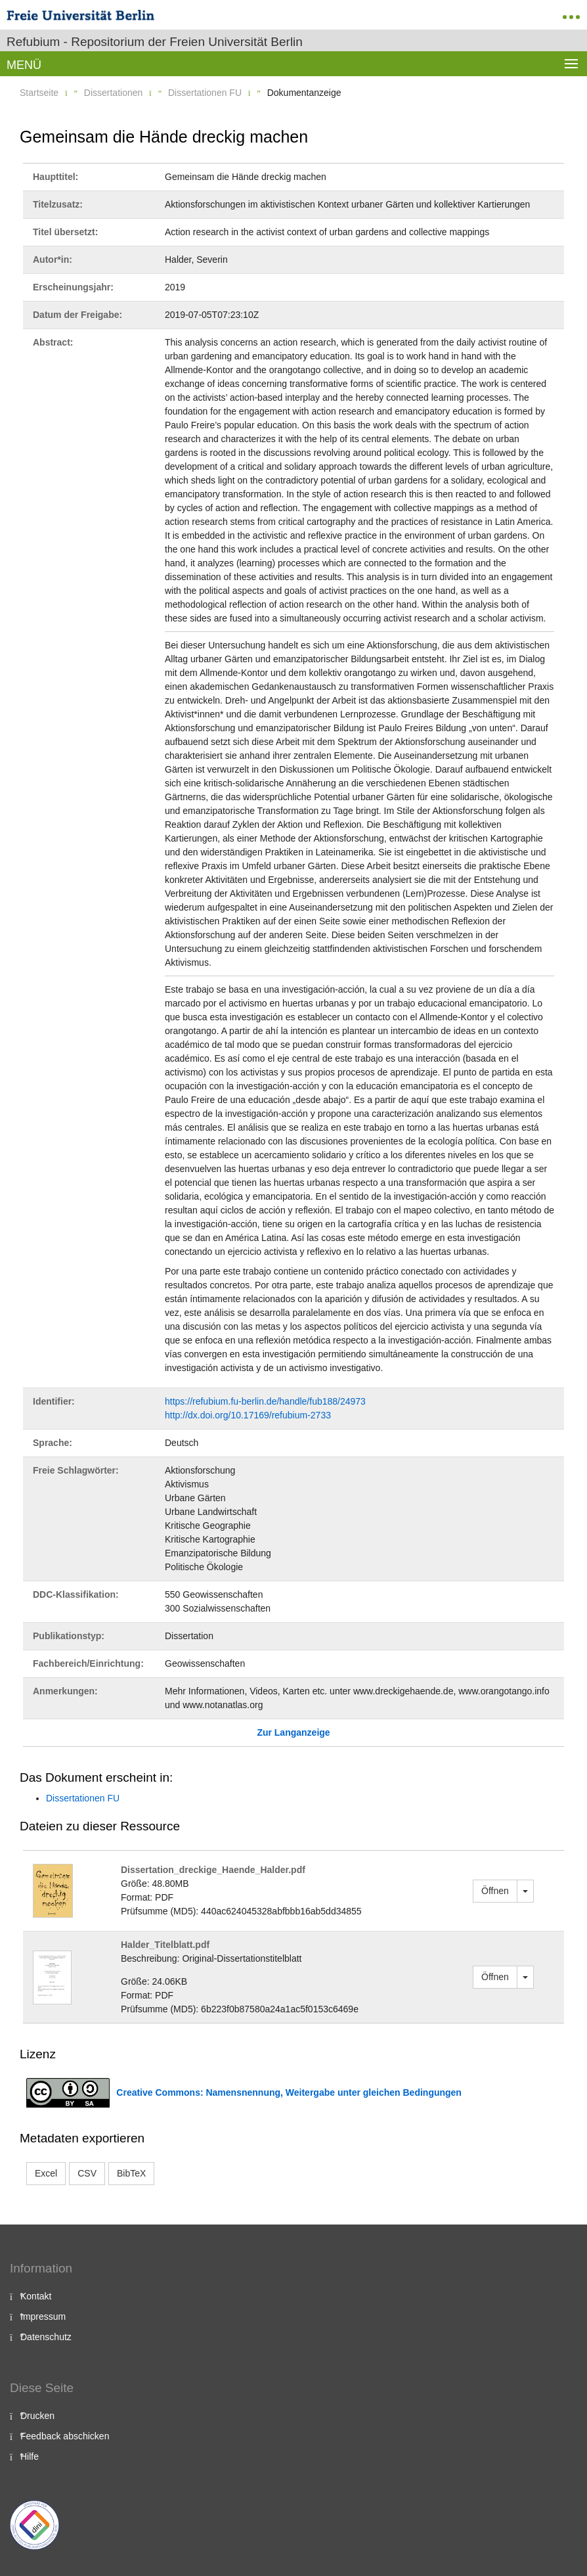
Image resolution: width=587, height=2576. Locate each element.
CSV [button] (87, 2173)
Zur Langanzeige (293, 1732)
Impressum (43, 2316)
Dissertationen (113, 92)
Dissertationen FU (205, 92)
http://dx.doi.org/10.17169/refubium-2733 (248, 1415)
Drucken (37, 2415)
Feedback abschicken (64, 2436)
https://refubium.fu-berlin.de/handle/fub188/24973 (265, 1401)
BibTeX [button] (131, 2173)
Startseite (39, 92)
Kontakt (35, 2296)
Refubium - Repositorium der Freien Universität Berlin (155, 42)
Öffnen (495, 1891)
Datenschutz (46, 2337)
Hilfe (29, 2456)
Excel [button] (46, 2173)
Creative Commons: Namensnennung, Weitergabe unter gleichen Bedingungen (289, 2092)
